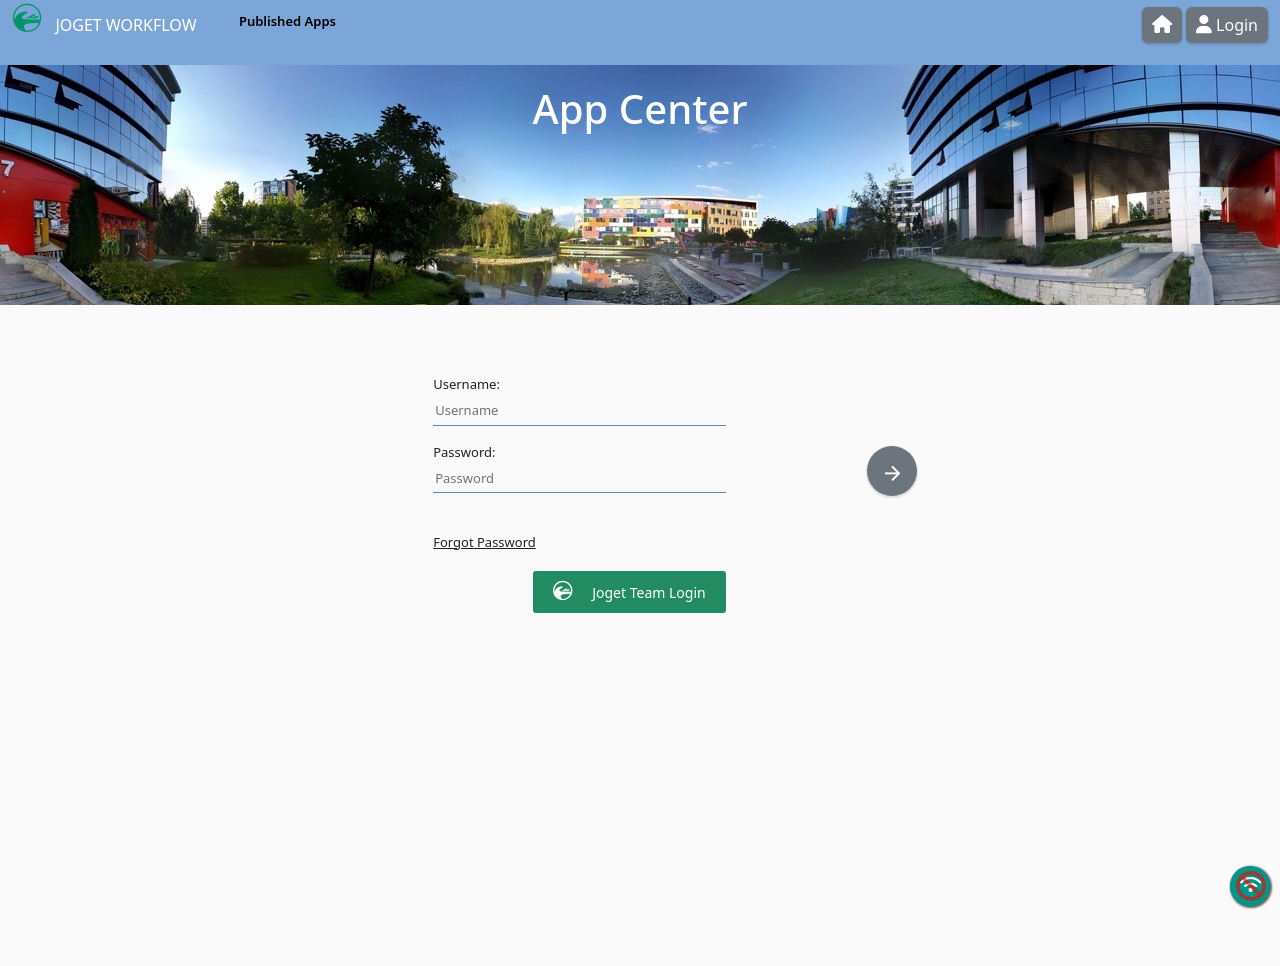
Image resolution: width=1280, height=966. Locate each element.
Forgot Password (484, 542)
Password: (464, 452)
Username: (466, 384)
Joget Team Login (629, 591)
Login (1227, 25)
